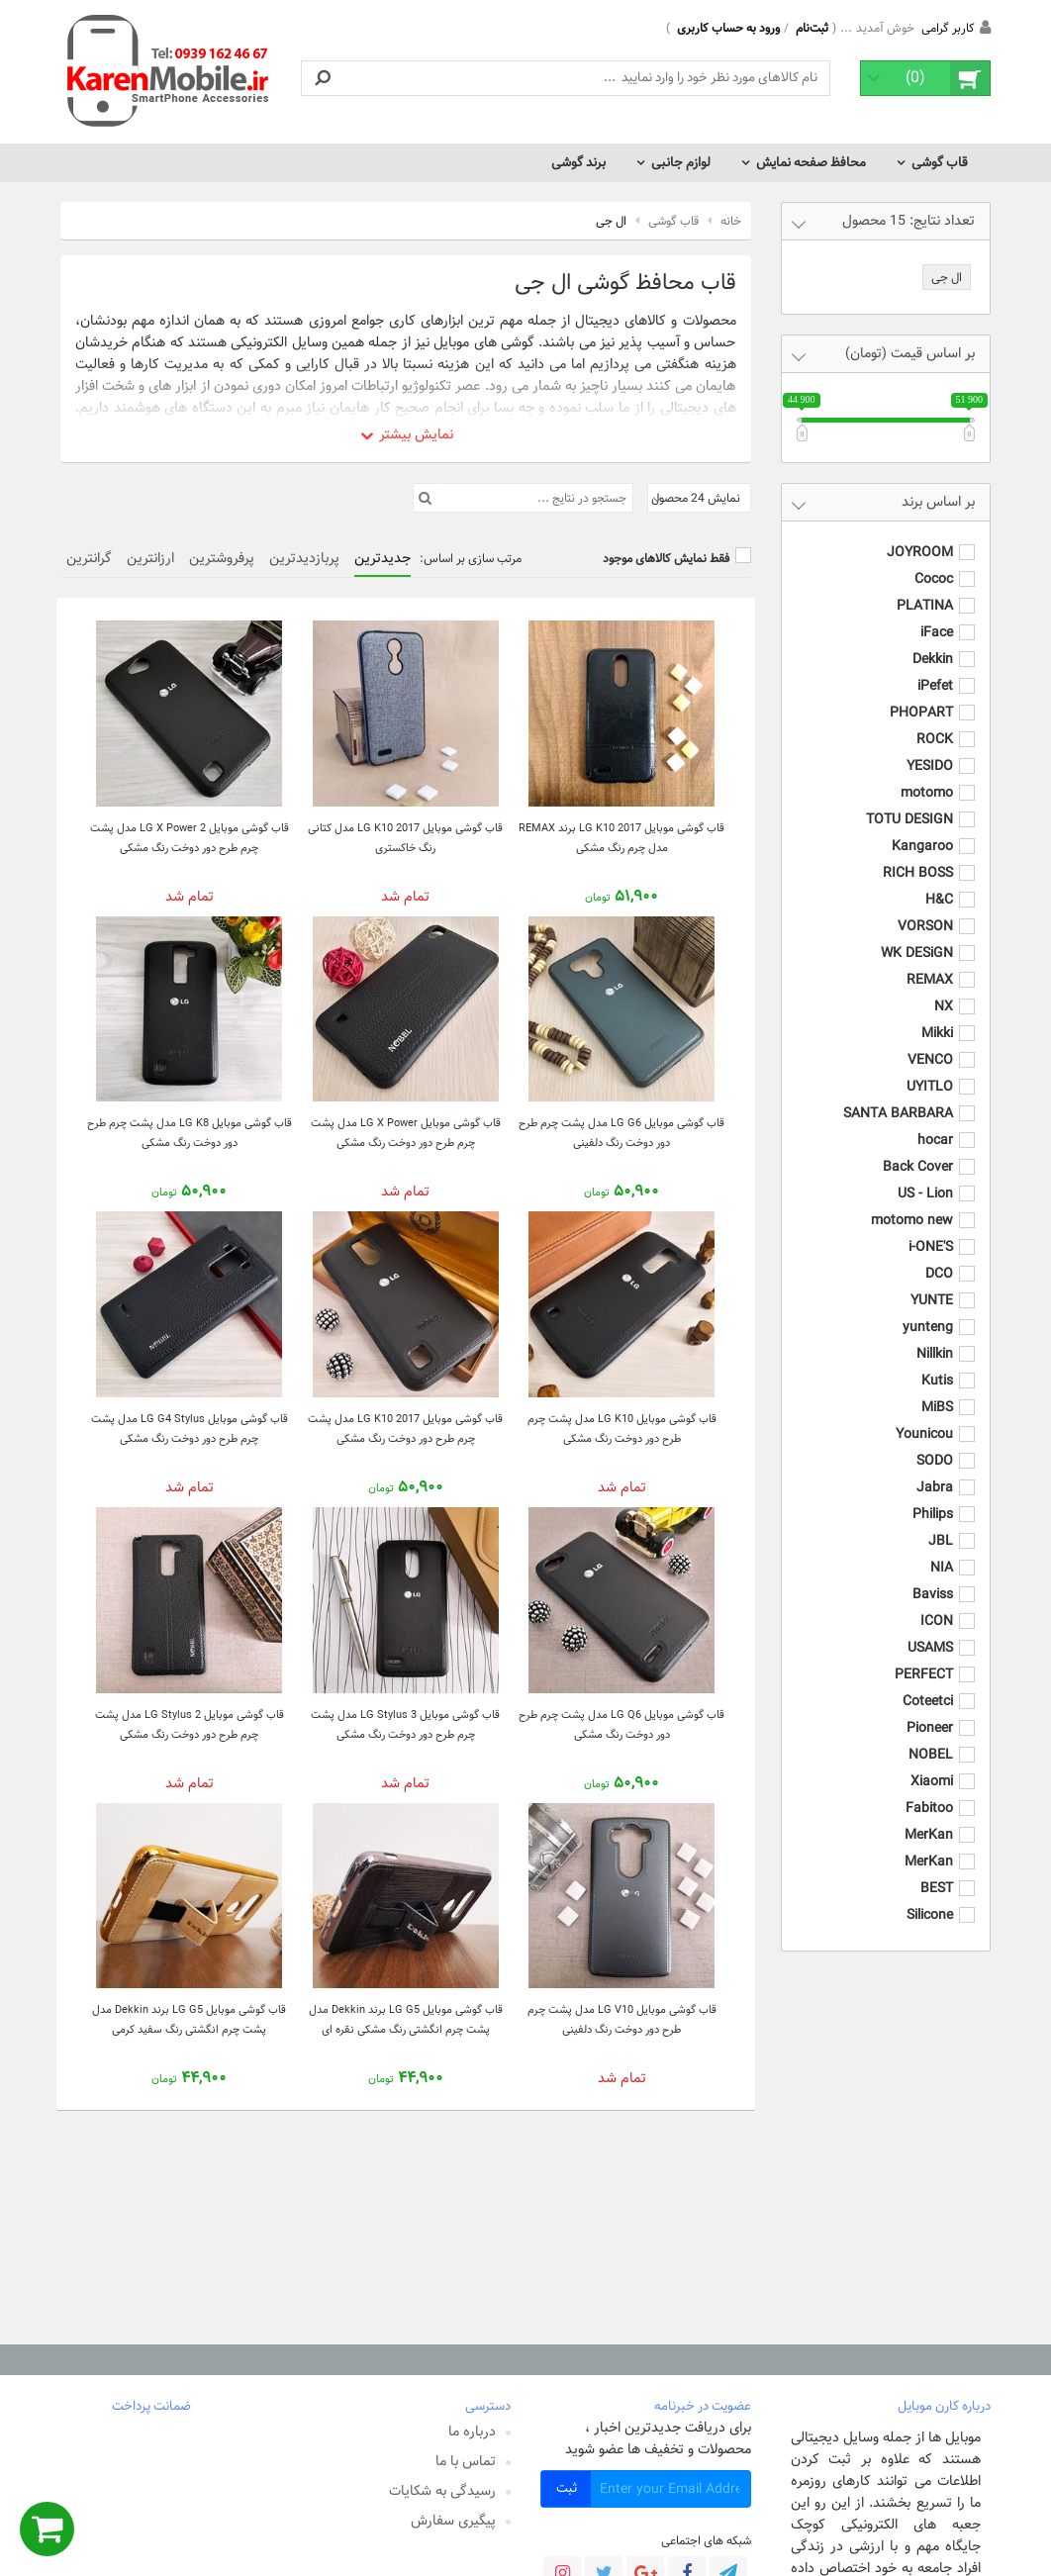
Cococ (933, 559)
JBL (940, 1521)
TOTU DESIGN (909, 800)
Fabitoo (929, 1788)
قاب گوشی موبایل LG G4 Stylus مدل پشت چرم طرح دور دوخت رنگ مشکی (189, 1428)
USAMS (930, 1628)
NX (943, 987)
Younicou (924, 1414)
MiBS (937, 1387)
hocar (935, 1120)
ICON (936, 1601)
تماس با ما (465, 2461)
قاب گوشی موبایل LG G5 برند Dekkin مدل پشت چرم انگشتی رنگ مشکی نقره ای (406, 2019)
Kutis (937, 1361)
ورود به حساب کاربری (728, 28)
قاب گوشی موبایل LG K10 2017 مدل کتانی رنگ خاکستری (405, 837)
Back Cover (918, 1147)
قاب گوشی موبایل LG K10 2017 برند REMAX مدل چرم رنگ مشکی (621, 837)
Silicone (930, 1895)
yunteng (928, 1307)
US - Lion (925, 1174)
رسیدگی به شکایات (442, 2491)
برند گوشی (578, 162)
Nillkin (934, 1334)
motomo (927, 773)
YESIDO (930, 746)
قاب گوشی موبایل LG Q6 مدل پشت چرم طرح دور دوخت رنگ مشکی (621, 1724)
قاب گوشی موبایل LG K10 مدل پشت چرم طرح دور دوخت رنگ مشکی (622, 1428)
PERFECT (924, 1655)
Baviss (932, 1574)
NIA (941, 1548)
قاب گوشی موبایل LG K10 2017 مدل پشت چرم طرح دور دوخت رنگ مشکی (405, 1428)
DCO (939, 1254)
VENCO (930, 1040)
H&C (939, 880)
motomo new (912, 1200)
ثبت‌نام (812, 28)
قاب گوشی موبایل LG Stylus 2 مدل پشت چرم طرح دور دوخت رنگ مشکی (189, 1724)
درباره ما (472, 2431)
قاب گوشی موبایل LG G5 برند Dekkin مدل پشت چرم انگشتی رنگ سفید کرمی (189, 2019)
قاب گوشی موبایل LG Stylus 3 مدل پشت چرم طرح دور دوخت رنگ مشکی (405, 1724)
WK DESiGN (917, 933)
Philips (932, 1494)
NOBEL (930, 1735)
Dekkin (932, 639)
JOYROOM (920, 532)
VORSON (925, 906)
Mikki (937, 1013)
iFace (936, 612)
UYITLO (930, 1067)
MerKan (929, 1815)
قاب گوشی (939, 162)
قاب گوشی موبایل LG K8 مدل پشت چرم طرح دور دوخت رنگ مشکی (189, 1132)
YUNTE (931, 1280)
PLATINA (925, 586)
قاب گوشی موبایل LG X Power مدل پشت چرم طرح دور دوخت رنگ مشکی (406, 1132)
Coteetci (928, 1681)
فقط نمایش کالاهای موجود (666, 558)
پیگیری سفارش (453, 2520)
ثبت (566, 2488)
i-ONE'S (930, 1227)
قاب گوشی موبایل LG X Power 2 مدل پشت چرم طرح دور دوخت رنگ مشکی (189, 837)
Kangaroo (922, 826)
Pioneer (930, 1708)
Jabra (934, 1468)
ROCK (934, 719)
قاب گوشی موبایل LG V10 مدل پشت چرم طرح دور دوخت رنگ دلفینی (622, 2019)
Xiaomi (931, 1761)
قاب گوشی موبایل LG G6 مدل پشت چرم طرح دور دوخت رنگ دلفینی (621, 1132)
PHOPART (921, 693)
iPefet (935, 666)
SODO (934, 1441)
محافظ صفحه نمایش (811, 162)
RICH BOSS (918, 853)
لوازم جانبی (681, 162)
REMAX (930, 960)
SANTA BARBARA (898, 1093)
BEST (936, 1868)
